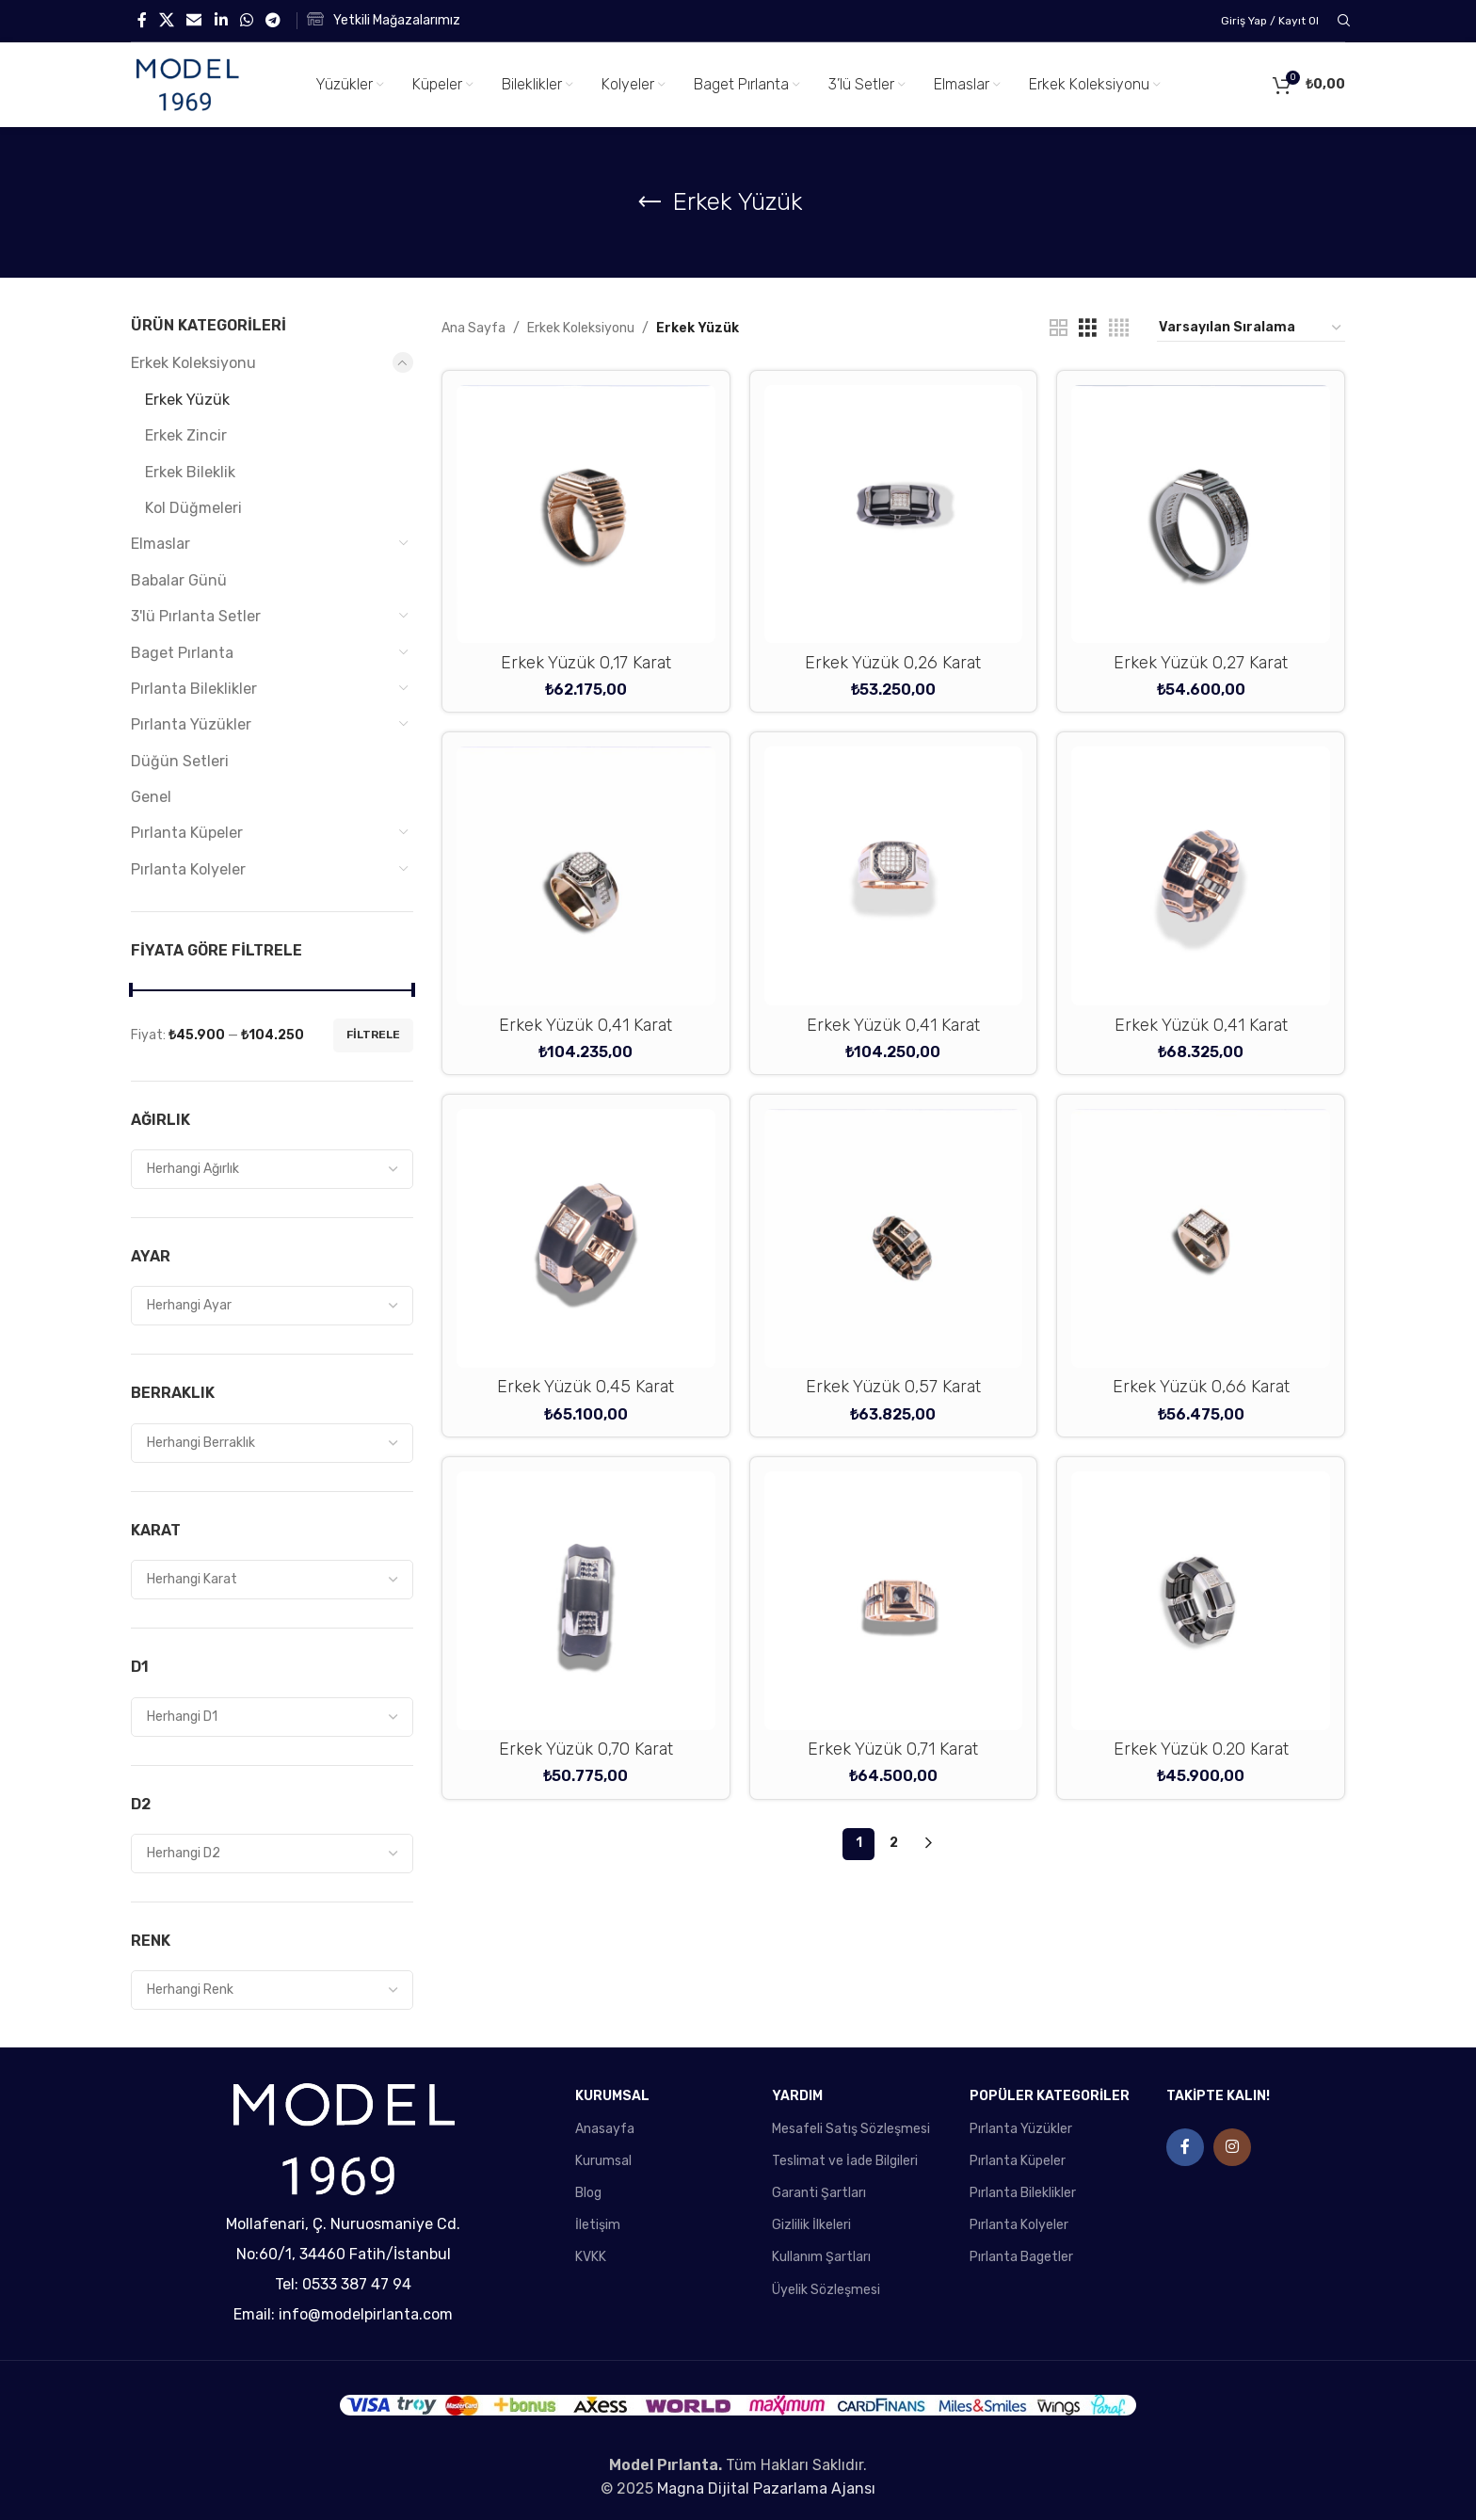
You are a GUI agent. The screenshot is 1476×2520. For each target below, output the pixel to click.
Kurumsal (603, 2161)
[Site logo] (187, 84)
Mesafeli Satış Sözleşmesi (851, 2129)
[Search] (1341, 21)
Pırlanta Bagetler (1021, 2257)
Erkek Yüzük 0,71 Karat (893, 1749)
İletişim (597, 2225)
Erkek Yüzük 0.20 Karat (1201, 1749)
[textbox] (272, 1169)
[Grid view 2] (1058, 328)
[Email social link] (194, 20)
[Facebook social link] (141, 20)
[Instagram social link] (1232, 2147)
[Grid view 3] (1088, 328)
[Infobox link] (383, 20)
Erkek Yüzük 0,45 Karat (585, 1386)
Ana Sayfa (473, 328)
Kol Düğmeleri (193, 508)
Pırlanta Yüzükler (191, 724)
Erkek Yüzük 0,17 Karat (586, 662)
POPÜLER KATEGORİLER (1050, 2096)
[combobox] (272, 1169)
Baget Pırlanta (182, 653)
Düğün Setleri (180, 761)
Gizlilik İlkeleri (811, 2225)
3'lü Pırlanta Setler (196, 616)
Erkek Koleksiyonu (193, 363)
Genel (151, 797)
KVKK (590, 2257)
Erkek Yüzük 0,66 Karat (1201, 1386)
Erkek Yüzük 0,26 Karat (893, 662)
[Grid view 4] (1119, 328)
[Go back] (649, 202)
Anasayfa (604, 2129)
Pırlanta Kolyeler (188, 869)
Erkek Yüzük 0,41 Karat (585, 1025)
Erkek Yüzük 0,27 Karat (1201, 662)
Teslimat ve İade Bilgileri (845, 2161)
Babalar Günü (179, 580)
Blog (588, 2193)
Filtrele (373, 1034)
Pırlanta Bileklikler (194, 689)
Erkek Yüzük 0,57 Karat (893, 1386)
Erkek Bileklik (190, 472)
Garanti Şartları (819, 2193)
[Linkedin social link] (220, 20)
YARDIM (797, 2096)
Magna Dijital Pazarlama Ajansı (766, 2488)
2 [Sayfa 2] (894, 1843)
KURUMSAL (612, 2096)
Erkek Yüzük (187, 400)
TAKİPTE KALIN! (1218, 2096)
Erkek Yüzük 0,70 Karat (586, 1749)
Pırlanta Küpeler (187, 833)
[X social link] (166, 20)
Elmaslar (160, 544)
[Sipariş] (1251, 328)
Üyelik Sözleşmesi (826, 2290)
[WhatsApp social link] (246, 20)
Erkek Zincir (186, 435)
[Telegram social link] (273, 20)
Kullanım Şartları (821, 2257)
